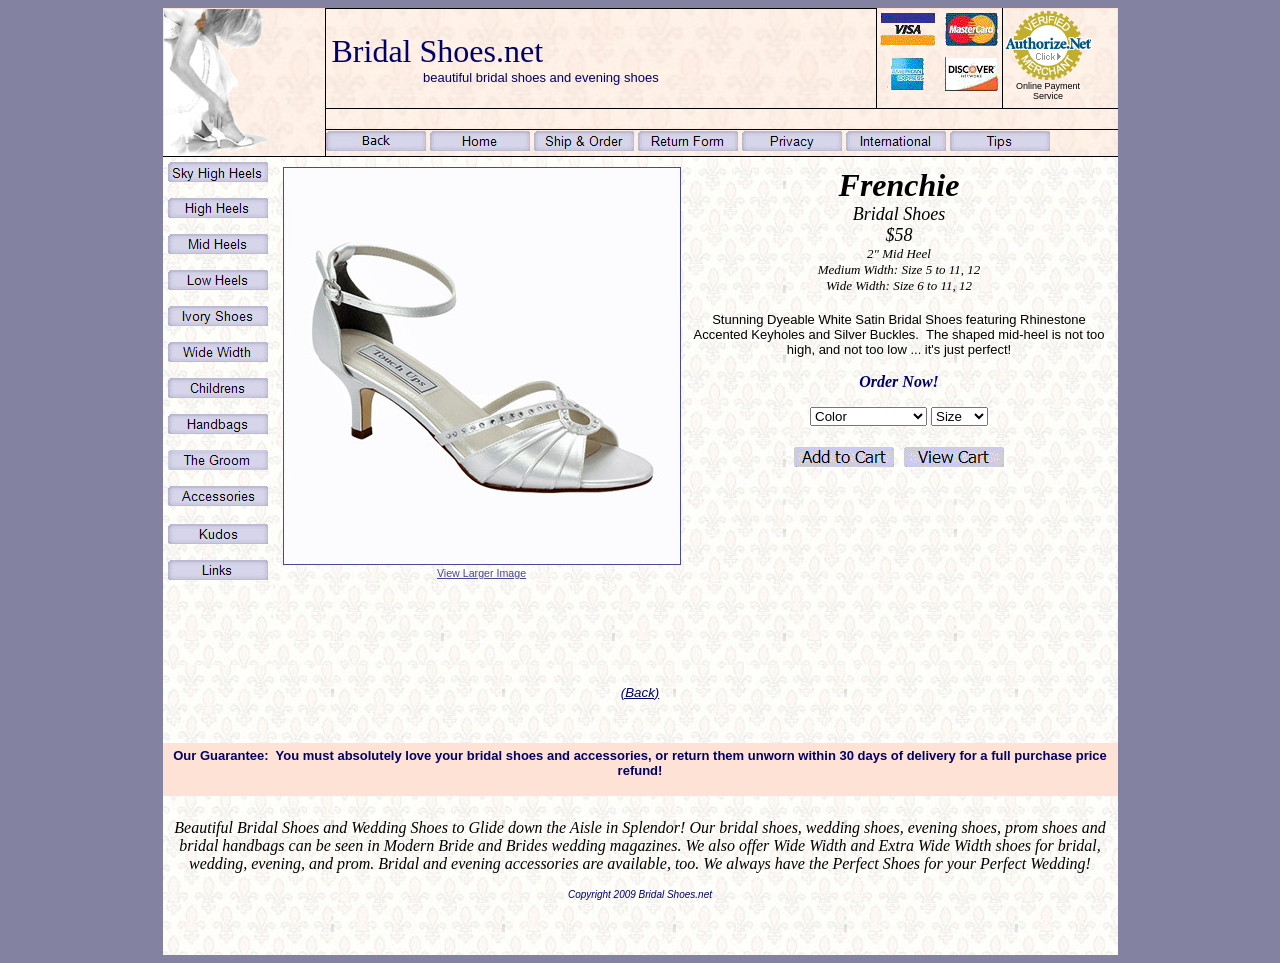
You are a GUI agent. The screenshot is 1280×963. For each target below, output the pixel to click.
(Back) (640, 692)
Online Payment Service (1048, 91)
